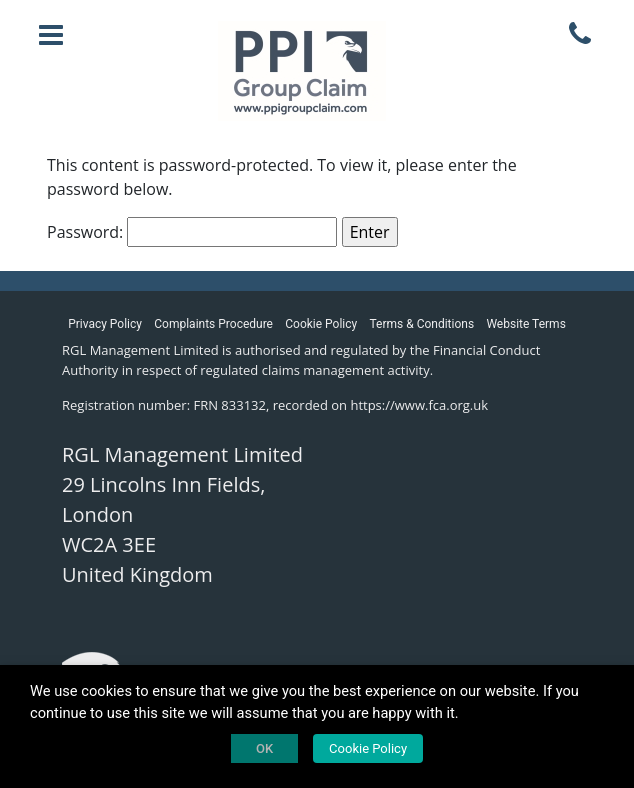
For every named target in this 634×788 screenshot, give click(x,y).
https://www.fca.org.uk (419, 405)
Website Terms (525, 324)
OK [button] (264, 748)
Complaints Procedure (213, 324)
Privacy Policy (105, 324)
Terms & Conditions (422, 324)
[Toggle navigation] (51, 35)
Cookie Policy (321, 324)
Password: (192, 232)
